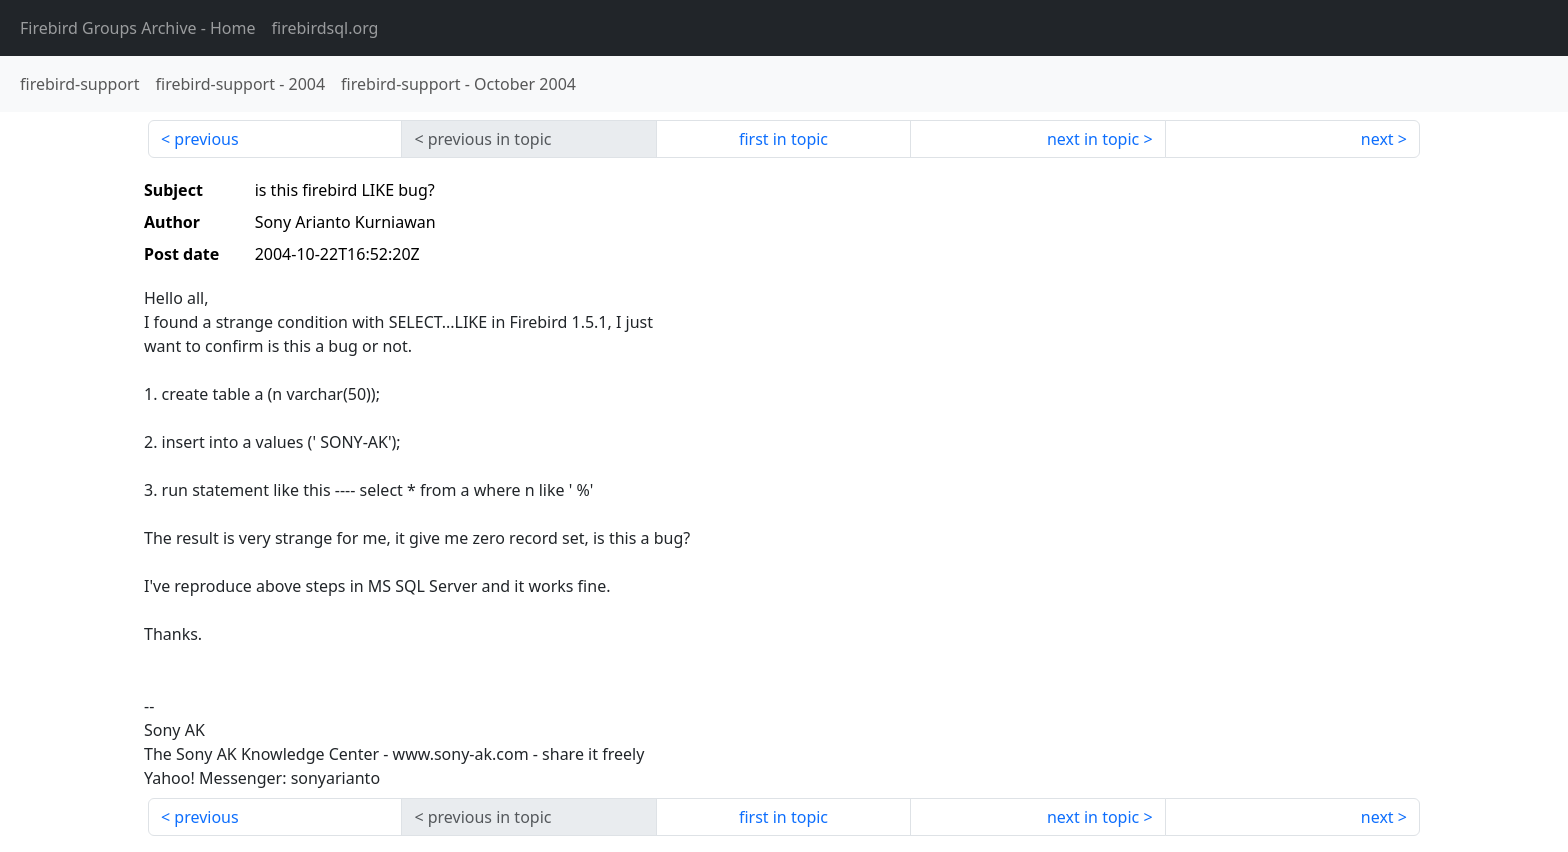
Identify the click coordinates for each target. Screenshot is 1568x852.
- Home (138, 28)
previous (206, 139)
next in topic (1093, 139)
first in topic (783, 139)
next (1377, 139)
